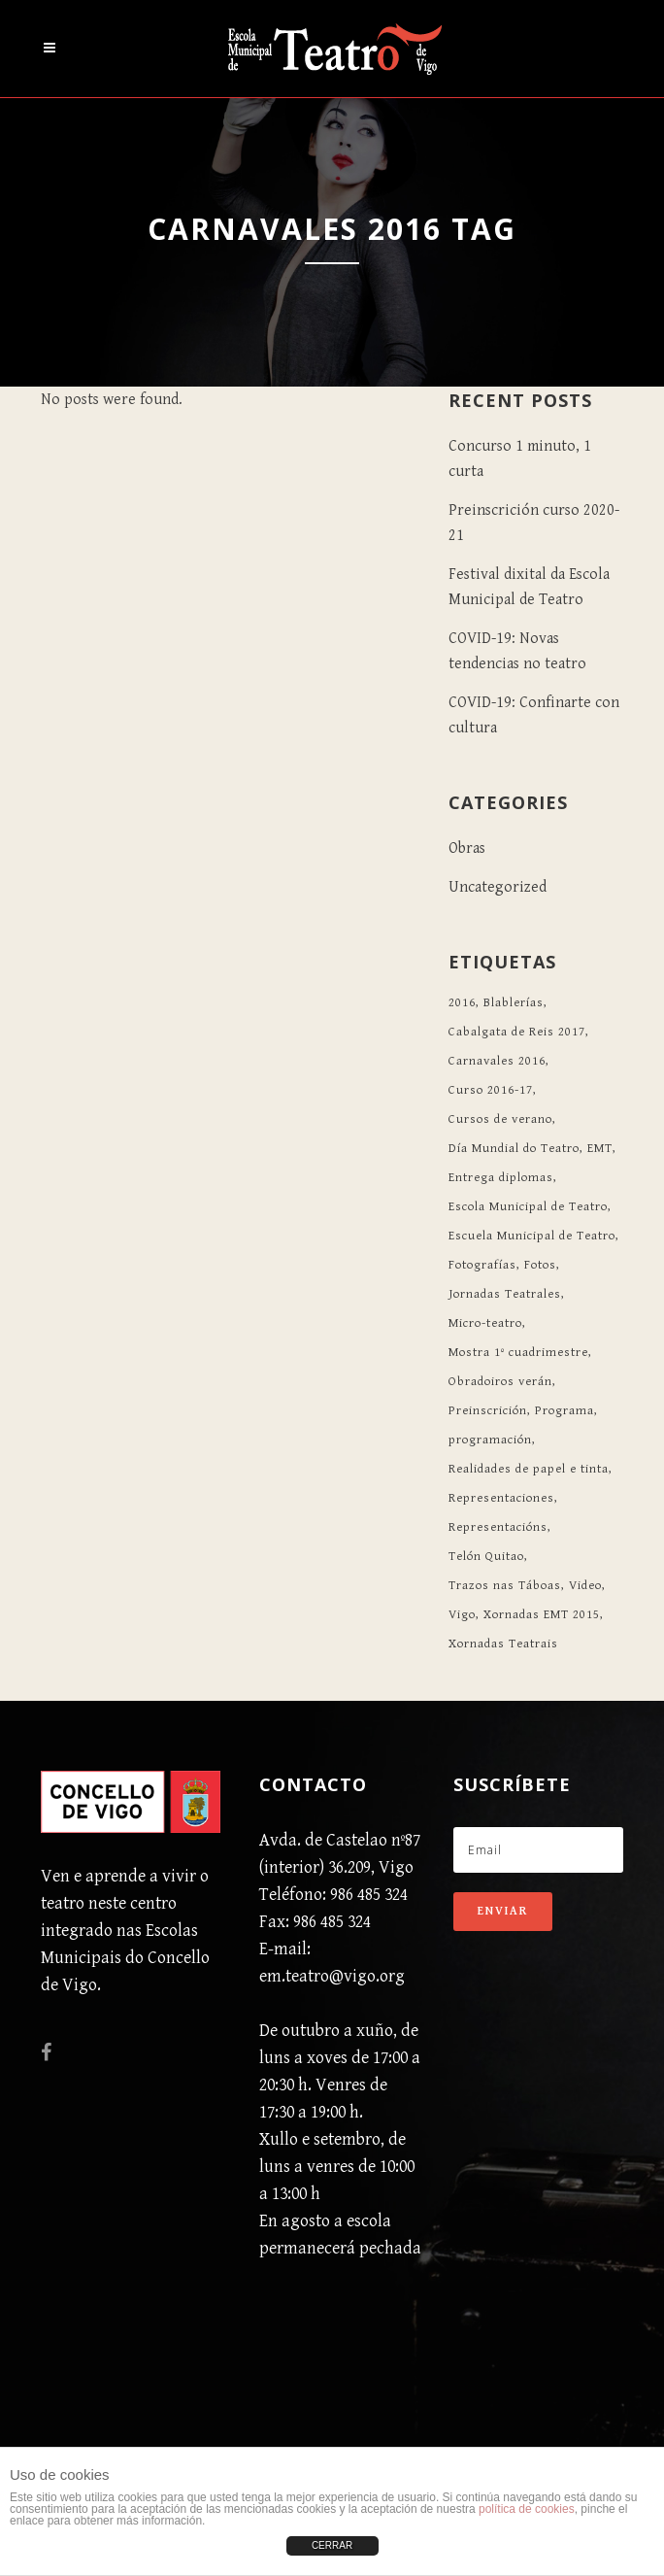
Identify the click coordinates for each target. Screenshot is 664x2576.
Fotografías (482, 1265)
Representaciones (501, 1498)
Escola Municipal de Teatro (528, 1207)
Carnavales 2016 (497, 1061)
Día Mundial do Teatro (514, 1148)
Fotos (540, 1265)
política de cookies (527, 2509)
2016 (462, 1003)
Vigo (462, 1615)
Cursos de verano (500, 1119)
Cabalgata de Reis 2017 (516, 1032)
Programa (564, 1411)
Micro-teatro (485, 1323)
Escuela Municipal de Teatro (531, 1236)
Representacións (498, 1527)
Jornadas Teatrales (504, 1294)
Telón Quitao (486, 1556)
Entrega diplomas (500, 1177)
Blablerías (513, 1003)
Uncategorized (497, 887)
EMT (600, 1148)
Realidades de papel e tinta (528, 1469)
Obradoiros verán (500, 1381)
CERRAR (332, 2545)
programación (490, 1440)
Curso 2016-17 (490, 1090)
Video (585, 1585)
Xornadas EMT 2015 (541, 1615)
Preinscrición (487, 1411)
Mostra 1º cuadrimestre (518, 1352)
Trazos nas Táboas (504, 1585)
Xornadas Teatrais (503, 1644)
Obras (466, 848)
